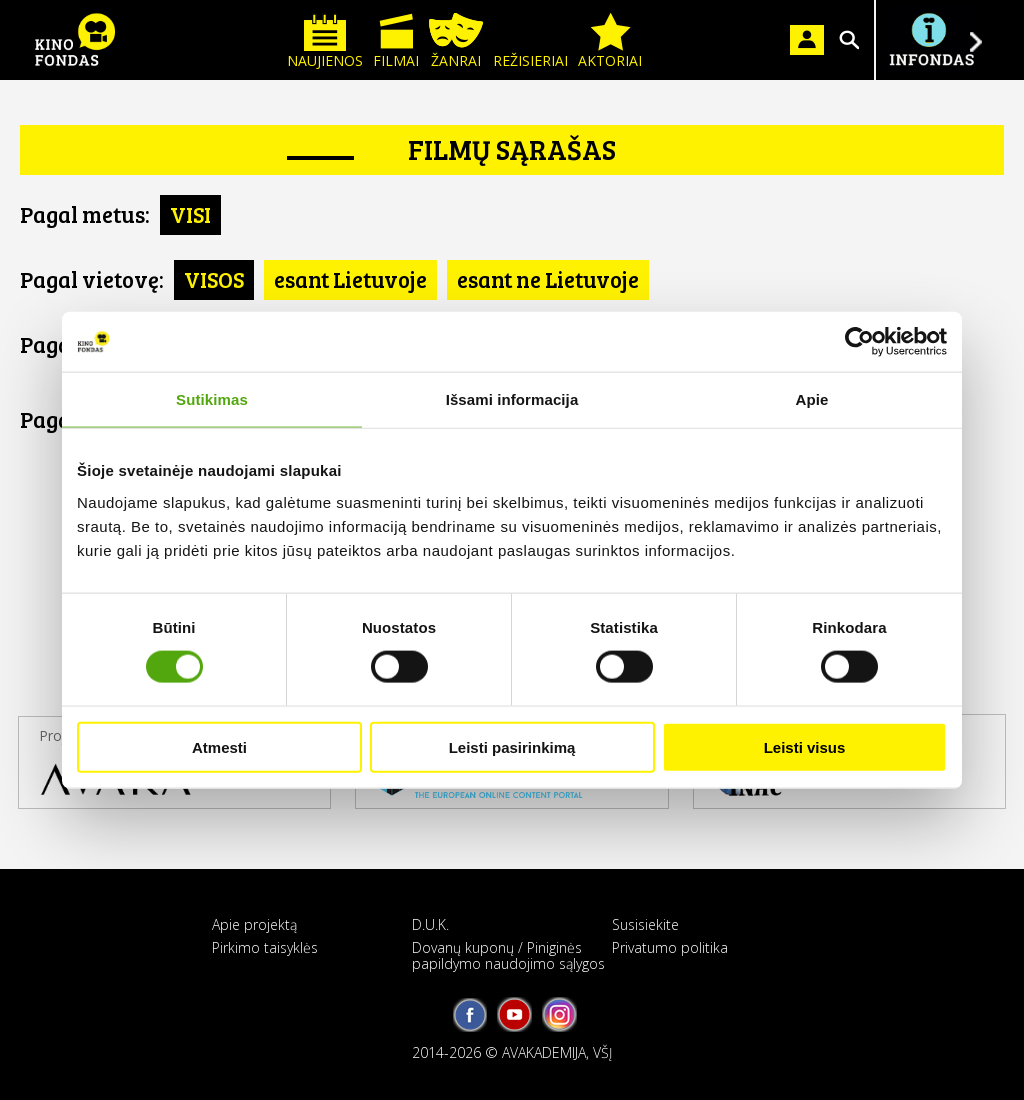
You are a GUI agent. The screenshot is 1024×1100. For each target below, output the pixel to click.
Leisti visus (805, 746)
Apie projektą (254, 924)
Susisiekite (645, 924)
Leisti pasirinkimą (512, 746)
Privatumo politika (670, 947)
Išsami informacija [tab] (512, 399)
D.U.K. (430, 924)
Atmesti (219, 746)
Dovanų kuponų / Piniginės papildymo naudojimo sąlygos (508, 955)
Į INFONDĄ (931, 40)
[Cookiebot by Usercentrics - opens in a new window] (859, 342)
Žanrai (456, 41)
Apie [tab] (812, 399)
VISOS (214, 279)
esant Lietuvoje (350, 279)
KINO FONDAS (75, 40)
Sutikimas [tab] (212, 399)
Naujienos (325, 41)
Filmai (396, 41)
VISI (190, 214)
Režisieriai (530, 41)
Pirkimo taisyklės (265, 947)
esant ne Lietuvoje (548, 279)
